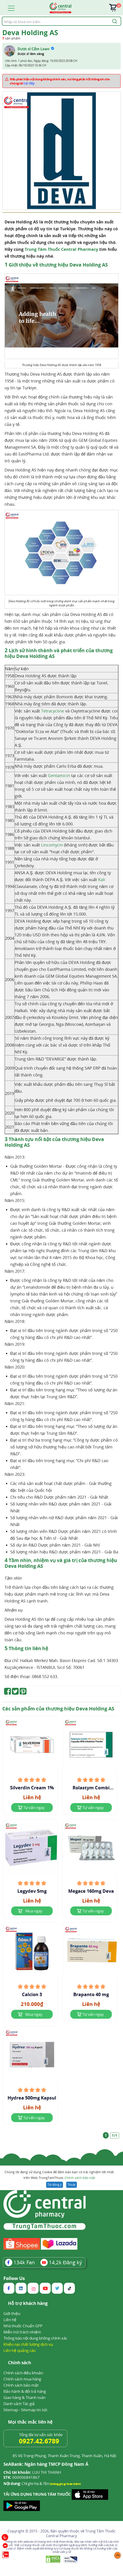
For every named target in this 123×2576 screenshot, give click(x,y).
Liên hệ (9, 2319)
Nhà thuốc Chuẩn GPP (22, 2325)
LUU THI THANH (32, 2472)
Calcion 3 (32, 1994)
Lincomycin (52, 845)
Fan (20, 2262)
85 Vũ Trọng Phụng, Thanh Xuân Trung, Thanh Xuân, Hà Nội (64, 2455)
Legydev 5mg (32, 1891)
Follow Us (14, 2278)
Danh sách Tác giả (19, 2403)
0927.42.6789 (39, 2441)
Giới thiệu (11, 2313)
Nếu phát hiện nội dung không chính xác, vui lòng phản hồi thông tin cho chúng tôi (60, 81)
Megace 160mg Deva (91, 1891)
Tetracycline (52, 711)
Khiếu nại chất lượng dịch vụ (28, 2344)
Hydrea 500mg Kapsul (32, 2098)
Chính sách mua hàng (22, 2379)
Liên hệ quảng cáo (19, 2350)
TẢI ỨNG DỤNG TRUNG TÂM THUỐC (37, 2494)
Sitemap (10, 2409)
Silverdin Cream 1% (32, 1788)
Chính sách (19, 2363)
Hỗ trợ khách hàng (28, 2303)
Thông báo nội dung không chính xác (35, 2338)
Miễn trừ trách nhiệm (22, 2332)
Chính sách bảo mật (80, 2177)
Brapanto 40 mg (91, 1994)
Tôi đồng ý (54, 2185)
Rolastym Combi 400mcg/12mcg (91, 1788)
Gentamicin (59, 775)
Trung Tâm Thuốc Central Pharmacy (61, 249)
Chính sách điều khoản (23, 2372)
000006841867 (21, 2477)
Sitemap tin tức (34, 2409)
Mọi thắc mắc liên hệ (30, 2422)
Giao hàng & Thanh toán (24, 2397)
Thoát (72, 2185)
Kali (101, 879)
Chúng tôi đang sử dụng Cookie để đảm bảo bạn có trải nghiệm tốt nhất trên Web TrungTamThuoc (59, 2175)
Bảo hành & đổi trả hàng (24, 2391)
